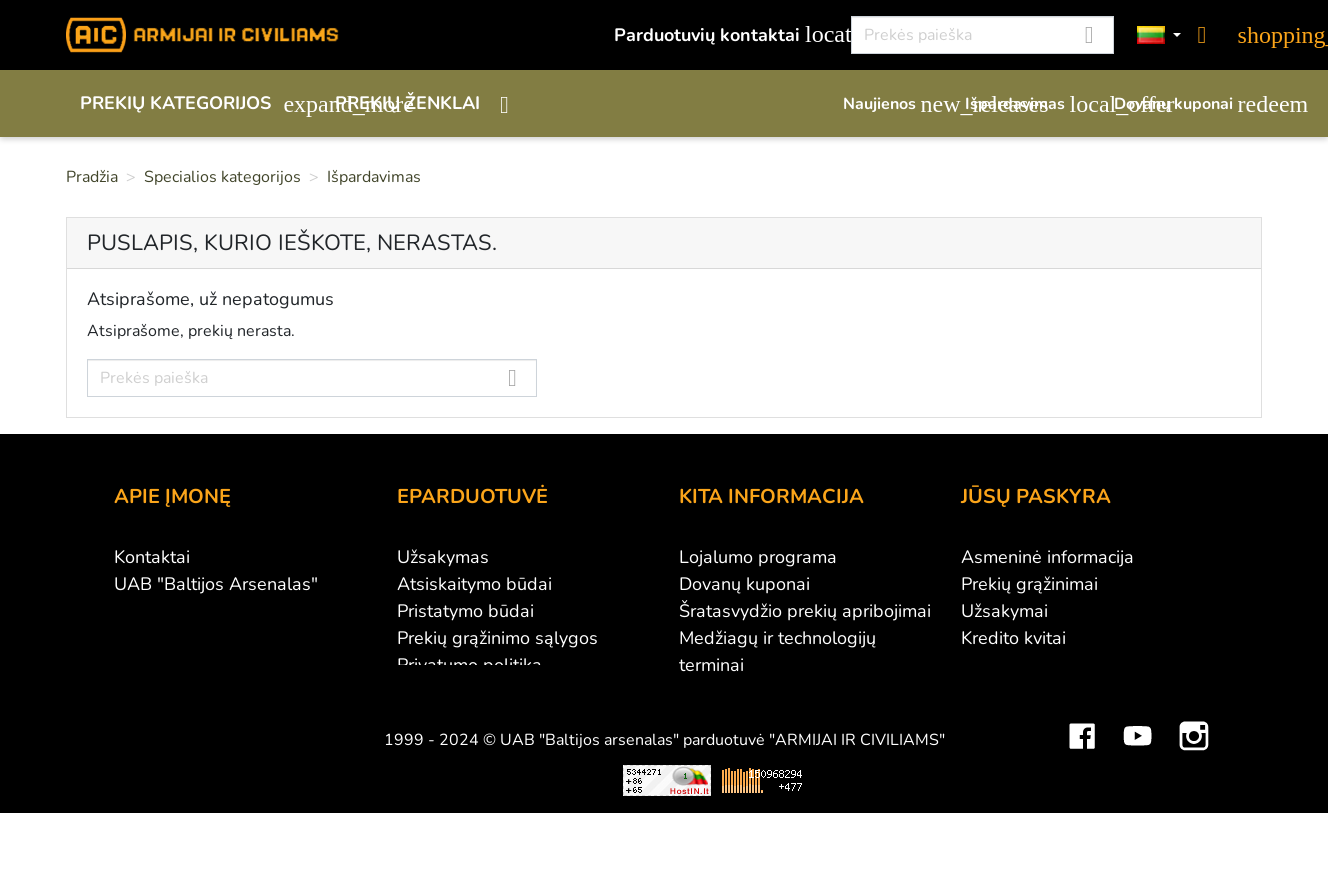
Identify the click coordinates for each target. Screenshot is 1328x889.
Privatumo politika (469, 665)
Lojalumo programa (758, 557)
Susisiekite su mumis (481, 692)
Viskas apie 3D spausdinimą (329, 829)
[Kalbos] (1159, 35)
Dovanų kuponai (1188, 104)
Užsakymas (443, 557)
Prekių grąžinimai (1029, 584)
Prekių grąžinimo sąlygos (497, 638)
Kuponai (994, 692)
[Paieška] (982, 35)
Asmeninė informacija (1047, 557)
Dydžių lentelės (741, 692)
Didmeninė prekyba (193, 611)
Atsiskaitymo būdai (474, 584)
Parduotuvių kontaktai (721, 34)
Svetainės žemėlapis (762, 719)
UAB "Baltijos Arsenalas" (216, 584)
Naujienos (894, 104)
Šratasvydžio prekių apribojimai (805, 611)
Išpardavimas (1029, 104)
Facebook (1082, 770)
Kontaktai (152, 557)
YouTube (1138, 770)
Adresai (992, 665)
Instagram (1194, 770)
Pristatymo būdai (465, 611)
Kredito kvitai (1013, 638)
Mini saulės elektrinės (1050, 829)
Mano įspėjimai (1021, 719)
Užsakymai (1004, 611)
